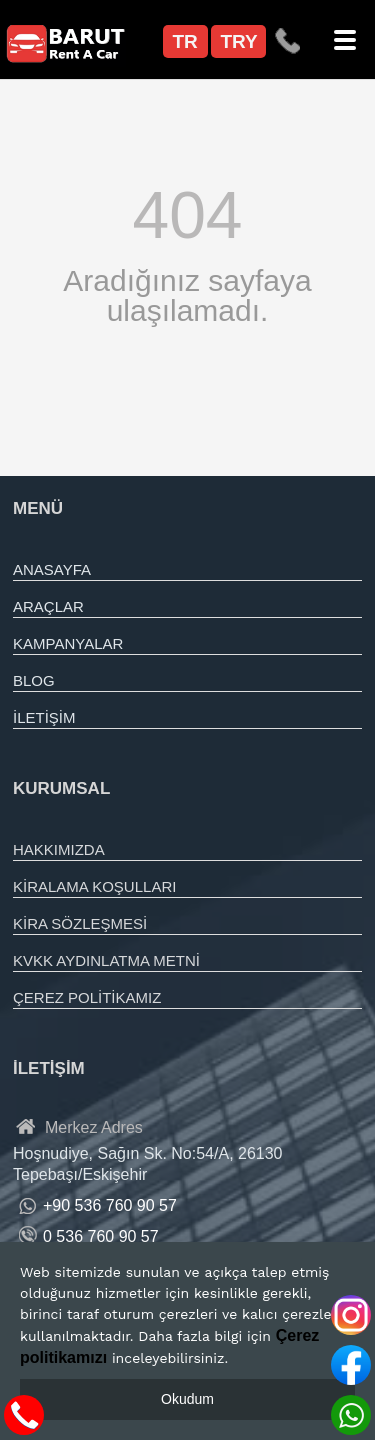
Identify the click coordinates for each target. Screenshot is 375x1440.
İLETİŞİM (44, 717)
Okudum (187, 1399)
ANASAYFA (52, 569)
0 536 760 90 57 (101, 1236)
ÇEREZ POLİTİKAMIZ (87, 997)
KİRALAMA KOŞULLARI (94, 886)
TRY (239, 41)
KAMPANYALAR (68, 643)
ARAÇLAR (48, 606)
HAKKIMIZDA (59, 849)
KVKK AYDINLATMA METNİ (106, 960)
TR (185, 41)
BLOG (34, 680)
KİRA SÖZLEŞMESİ (80, 923)
